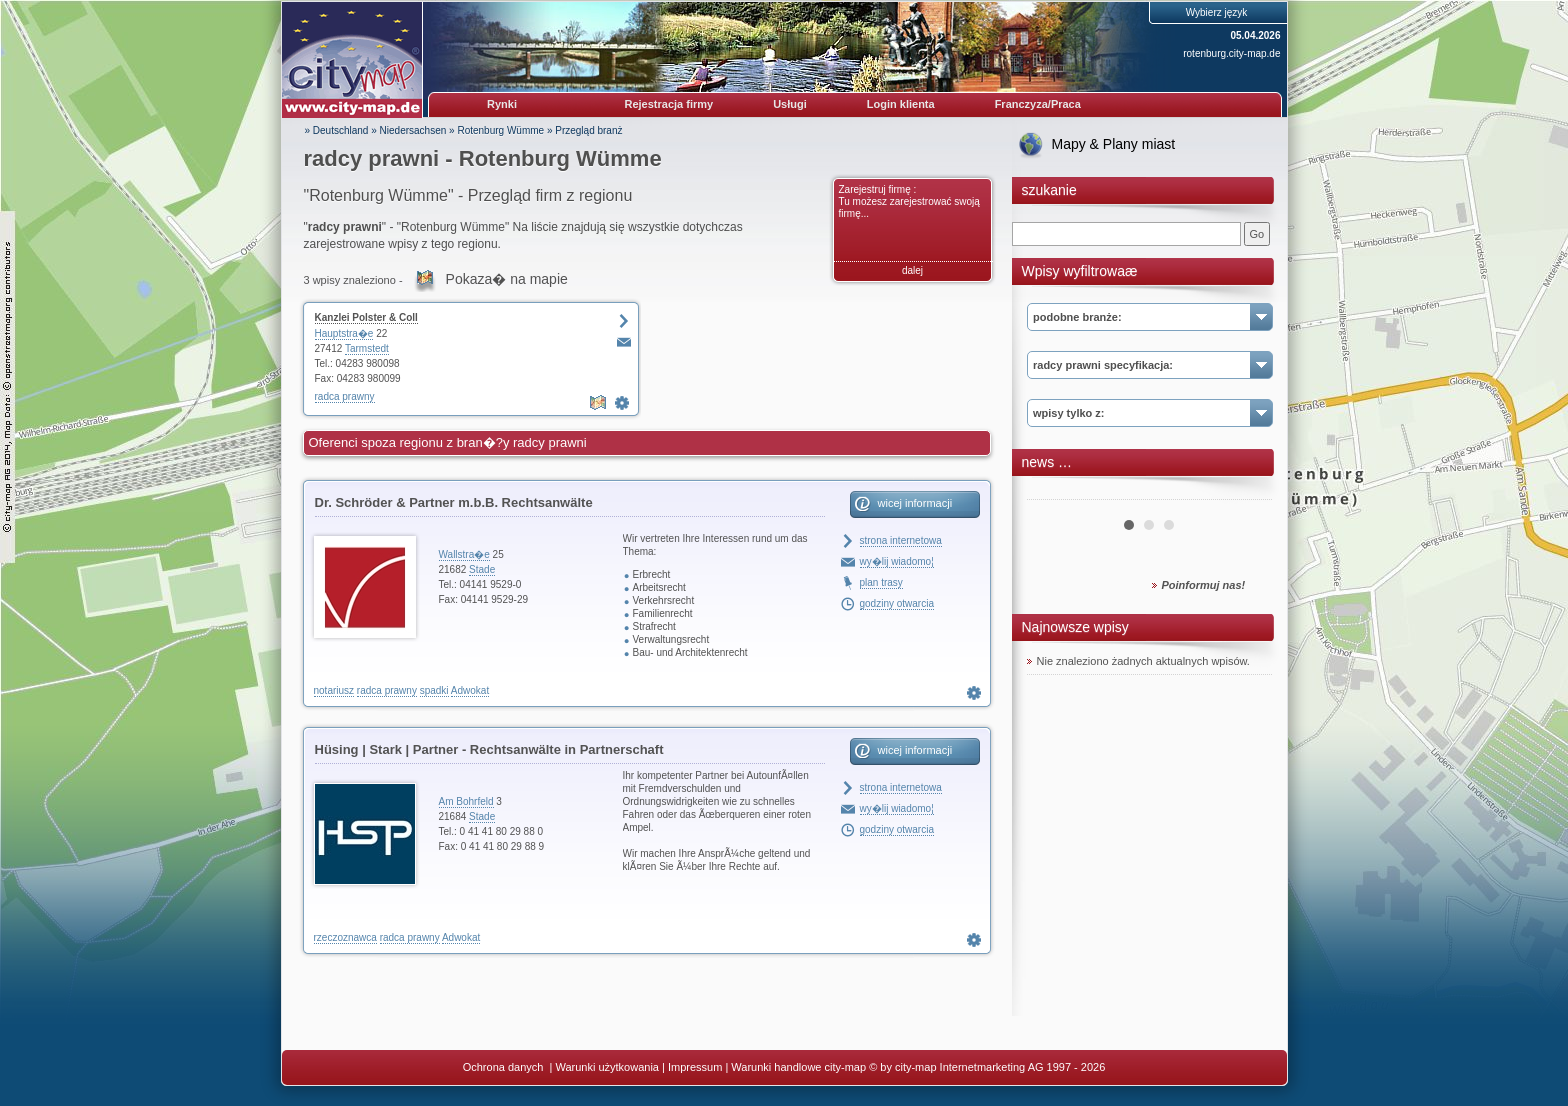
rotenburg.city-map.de (1231, 53)
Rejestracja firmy (669, 104)
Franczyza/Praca (1038, 104)
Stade (482, 569)
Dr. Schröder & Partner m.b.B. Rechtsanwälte (454, 502)
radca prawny (345, 396)
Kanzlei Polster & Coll (366, 317)
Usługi (790, 104)
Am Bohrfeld (466, 801)
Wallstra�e (464, 554)
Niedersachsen (413, 130)
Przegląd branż (588, 130)
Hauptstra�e (344, 333)
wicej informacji (915, 503)
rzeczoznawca (345, 937)
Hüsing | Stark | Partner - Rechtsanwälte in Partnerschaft (489, 749)
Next (1246, 492)
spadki (434, 690)
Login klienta (901, 104)
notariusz (334, 690)
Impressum (695, 1067)
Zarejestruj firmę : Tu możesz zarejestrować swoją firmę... (909, 201)
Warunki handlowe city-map (798, 1067)
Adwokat (470, 690)
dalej (912, 270)
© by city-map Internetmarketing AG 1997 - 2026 (987, 1067)
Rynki (502, 104)
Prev (1053, 492)
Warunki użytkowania (607, 1067)
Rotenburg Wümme (500, 130)
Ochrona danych (505, 1067)
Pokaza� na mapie (507, 279)
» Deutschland (337, 130)
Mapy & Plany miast (1114, 144)
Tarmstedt (367, 348)
